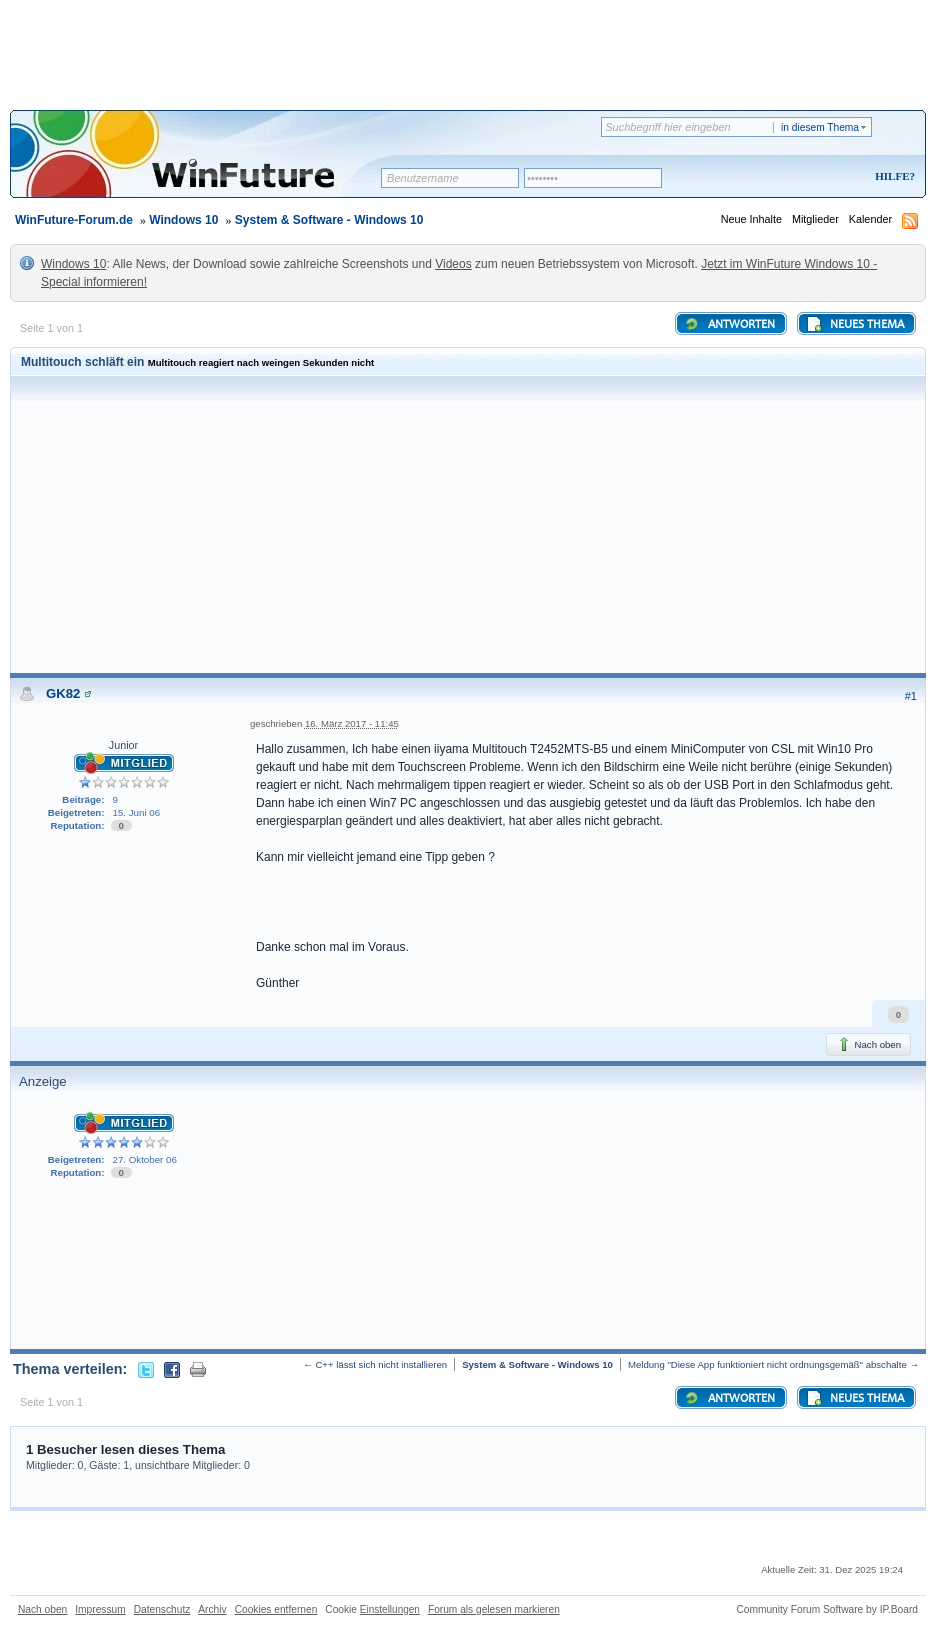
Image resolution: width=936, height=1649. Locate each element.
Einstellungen (390, 1609)
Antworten (729, 324)
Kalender (870, 219)
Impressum (100, 1609)
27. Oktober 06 (145, 1159)
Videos (453, 264)
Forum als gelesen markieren (494, 1609)
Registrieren (811, 177)
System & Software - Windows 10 (329, 220)
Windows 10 (183, 220)
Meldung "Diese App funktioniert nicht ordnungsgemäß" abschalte (767, 1364)
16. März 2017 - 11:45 (352, 723)
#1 (911, 696)
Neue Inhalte (751, 219)
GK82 (63, 693)
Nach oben (868, 1044)
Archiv (212, 1609)
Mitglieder (815, 219)
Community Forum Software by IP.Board (827, 1609)
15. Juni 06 (137, 812)
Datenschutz (162, 1609)
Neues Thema (855, 324)
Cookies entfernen (276, 1609)
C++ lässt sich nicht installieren (381, 1364)
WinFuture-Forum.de (74, 220)
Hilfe (892, 176)
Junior (123, 745)
